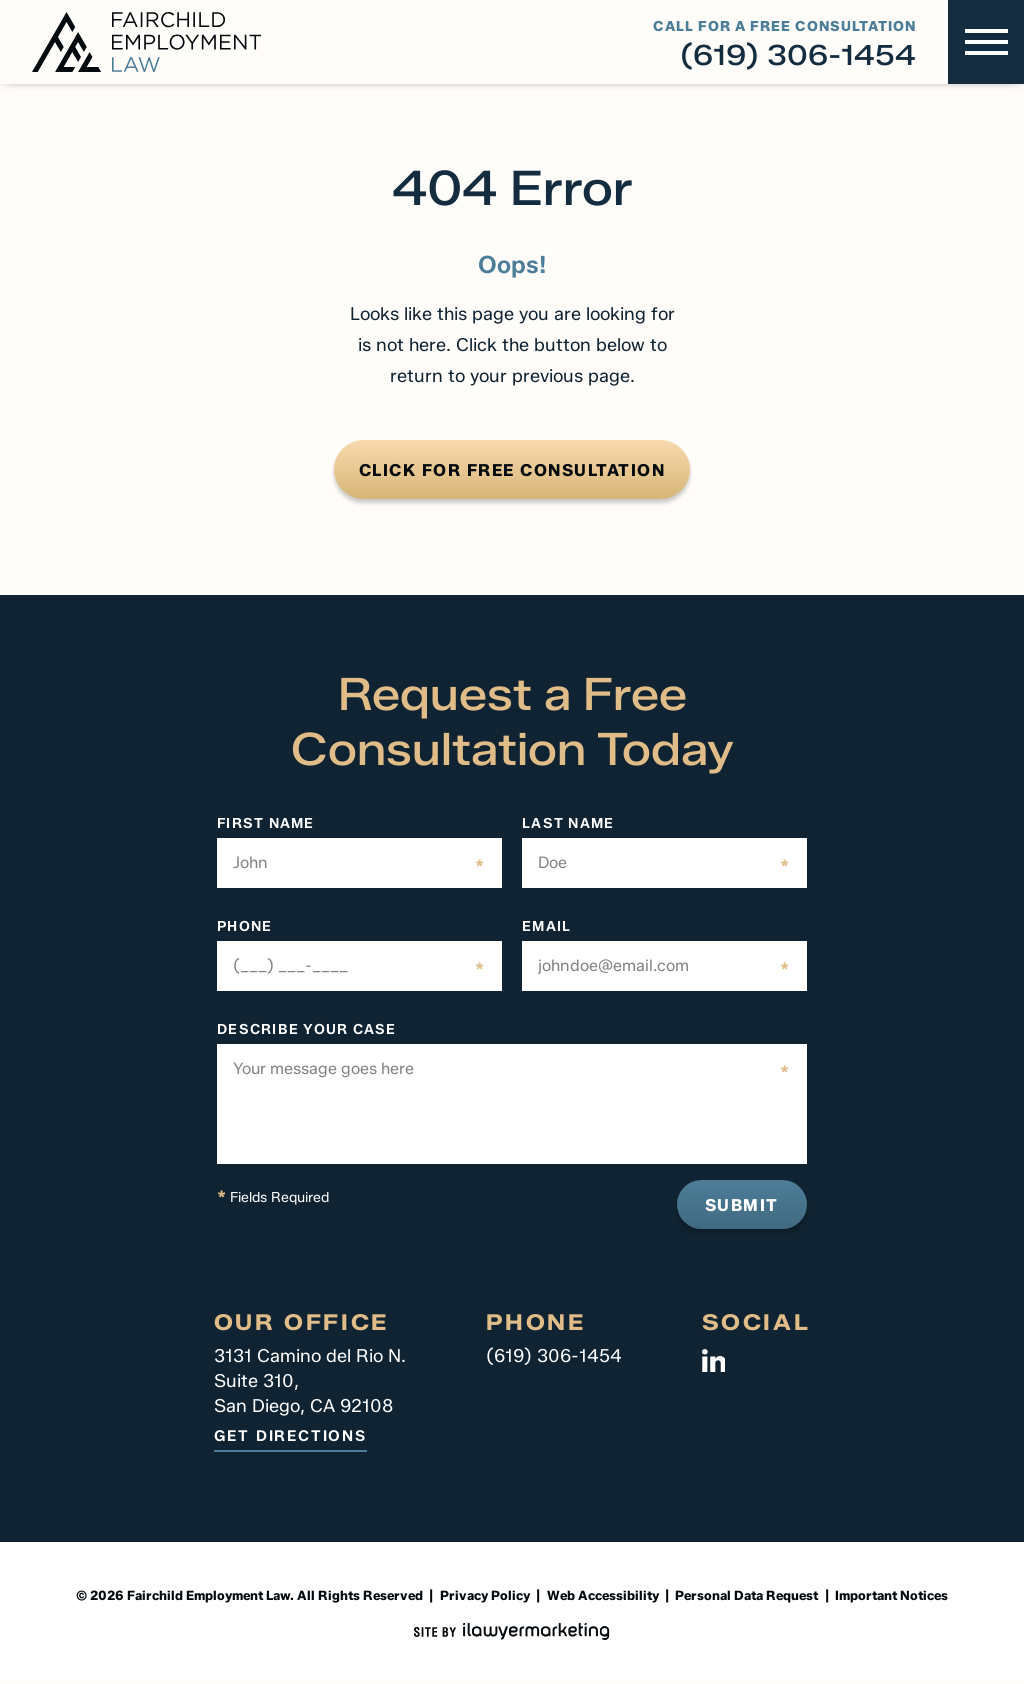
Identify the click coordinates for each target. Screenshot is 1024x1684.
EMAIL (546, 930)
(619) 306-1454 (798, 55)
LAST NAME (568, 827)
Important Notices (891, 1599)
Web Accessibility (603, 1599)
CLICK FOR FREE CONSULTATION (512, 471)
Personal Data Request (746, 1599)
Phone (244, 930)
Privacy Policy (485, 1599)
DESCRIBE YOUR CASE (307, 1033)
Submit (739, 1208)
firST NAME (266, 827)
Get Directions (290, 1440)
